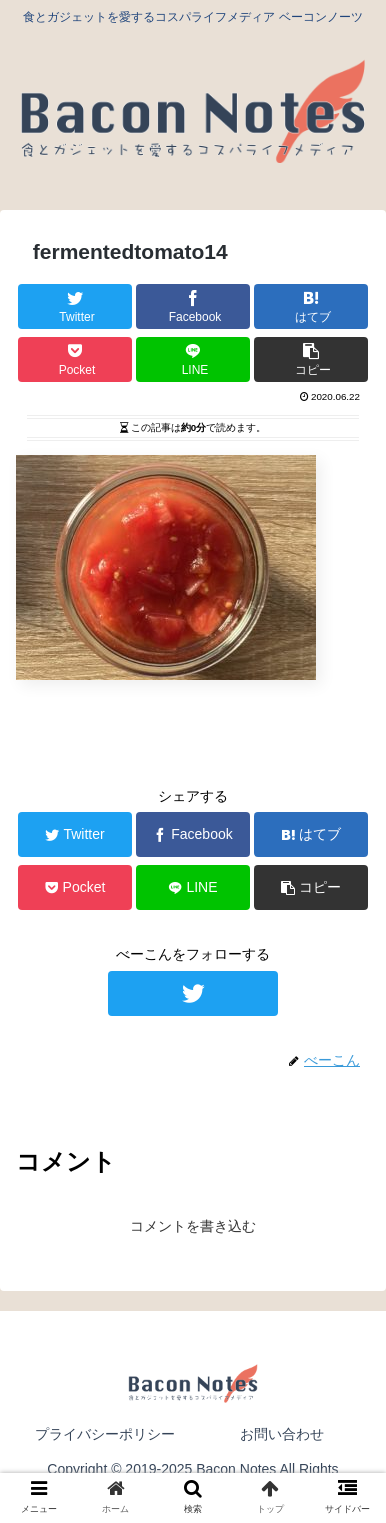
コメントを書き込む (193, 1226)
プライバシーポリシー (105, 1434)
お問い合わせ (282, 1434)
